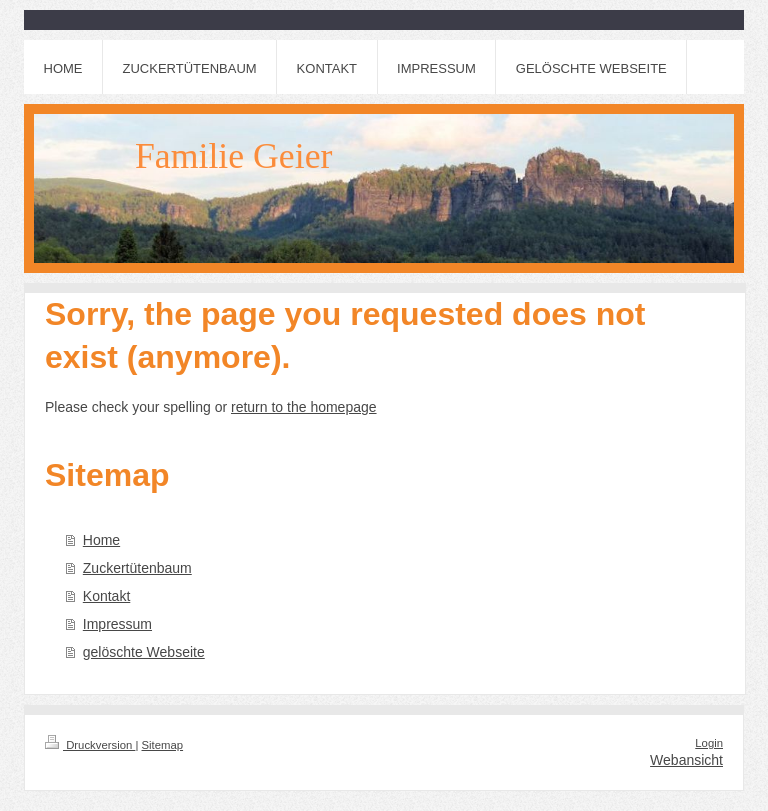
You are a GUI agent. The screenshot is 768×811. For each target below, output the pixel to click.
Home (101, 540)
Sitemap (163, 745)
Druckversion (90, 745)
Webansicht (686, 760)
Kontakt (106, 596)
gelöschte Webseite (144, 652)
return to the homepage (304, 407)
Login (709, 743)
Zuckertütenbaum (137, 568)
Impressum (117, 624)
